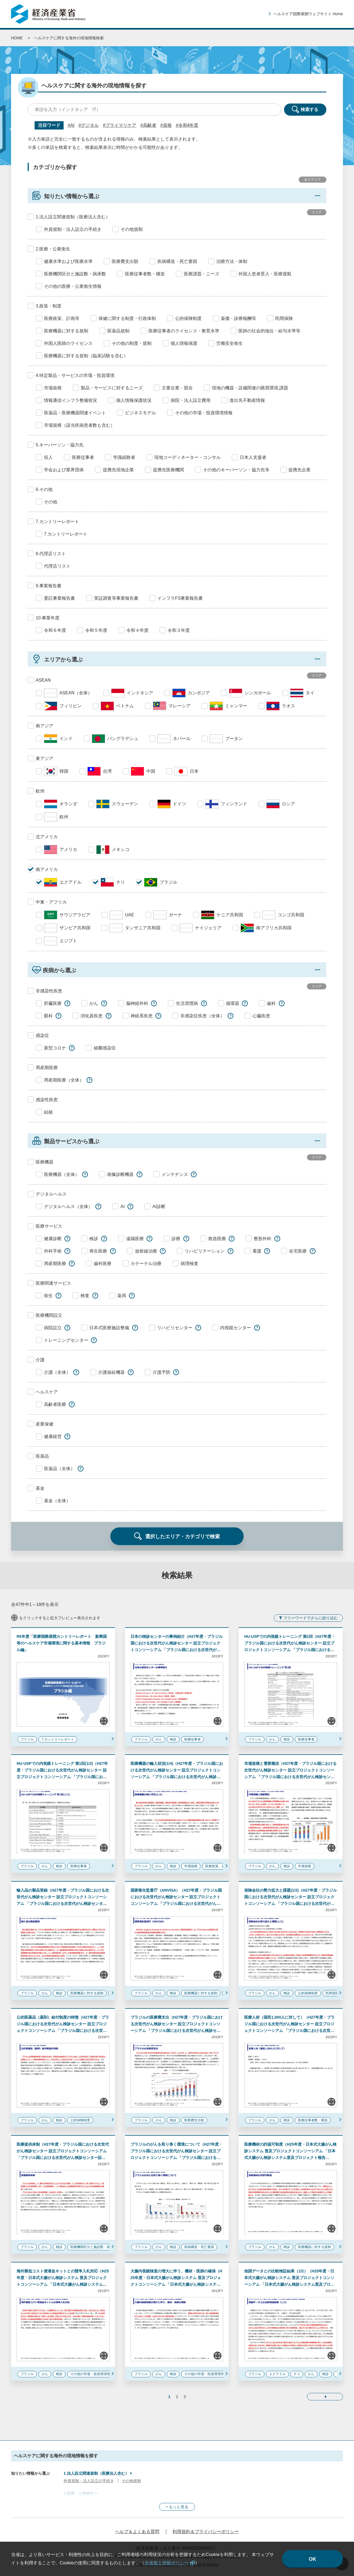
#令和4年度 (187, 125)
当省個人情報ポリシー (166, 2563)
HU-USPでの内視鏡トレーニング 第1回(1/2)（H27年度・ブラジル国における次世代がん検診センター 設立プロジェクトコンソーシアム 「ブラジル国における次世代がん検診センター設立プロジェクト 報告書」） (62, 1776)
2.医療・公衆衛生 (79, 2493)
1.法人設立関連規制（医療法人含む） (96, 2473)
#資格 (166, 125)
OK (312, 2559)
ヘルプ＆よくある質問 (137, 2531)
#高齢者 (148, 125)
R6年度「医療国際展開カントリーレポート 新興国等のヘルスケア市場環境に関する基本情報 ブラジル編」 (62, 1643)
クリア (317, 212)
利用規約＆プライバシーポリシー (206, 2531)
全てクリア (312, 180)
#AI (71, 125)
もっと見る (178, 2507)
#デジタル (89, 125)
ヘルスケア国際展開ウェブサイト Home (308, 14)
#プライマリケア (119, 125)
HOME (17, 38)
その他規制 (131, 2481)
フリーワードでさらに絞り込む (310, 1618)
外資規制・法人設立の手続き (89, 2481)
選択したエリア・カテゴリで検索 (182, 1536)
